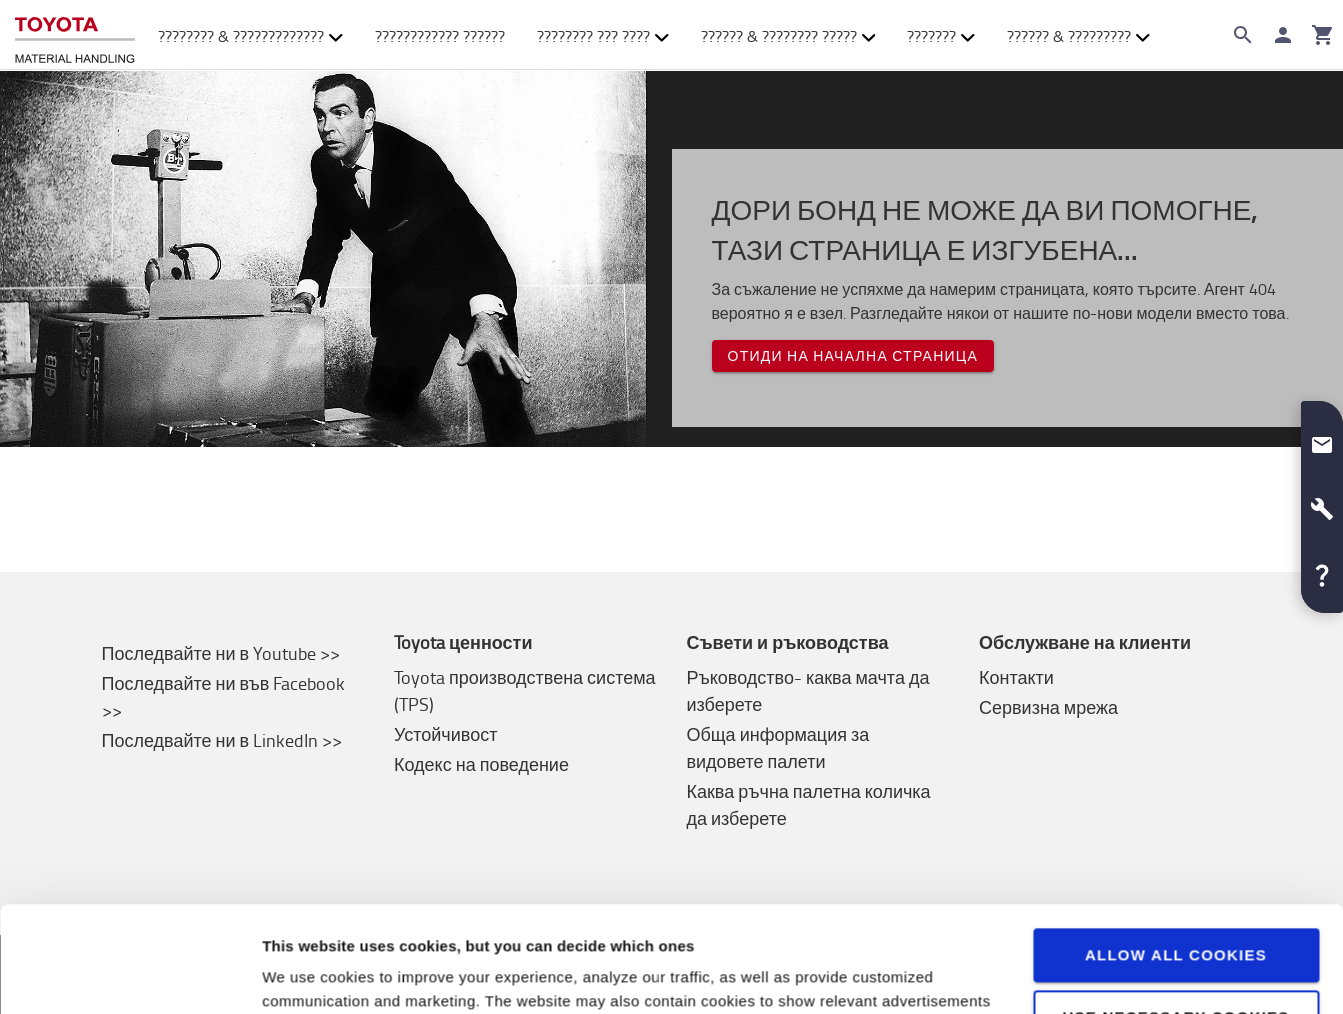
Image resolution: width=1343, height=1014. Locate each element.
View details (305, 974)
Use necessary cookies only (1175, 920)
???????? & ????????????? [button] (250, 36)
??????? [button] (941, 36)
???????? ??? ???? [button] (603, 36)
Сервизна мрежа (1048, 707)
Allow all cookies (1176, 849)
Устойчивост (445, 734)
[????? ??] (1283, 35)
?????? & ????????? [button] (1078, 36)
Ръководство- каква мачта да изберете (808, 690)
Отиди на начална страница (853, 355)
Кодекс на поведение (481, 764)
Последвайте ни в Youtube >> (221, 653)
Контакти (1016, 677)
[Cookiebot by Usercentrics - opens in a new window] (129, 975)
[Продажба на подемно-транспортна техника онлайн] (75, 35)
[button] (1322, 437)
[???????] (1323, 35)
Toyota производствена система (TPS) (525, 690)
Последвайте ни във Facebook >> (224, 696)
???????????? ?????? (440, 36)
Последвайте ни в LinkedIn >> (222, 740)
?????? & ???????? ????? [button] (788, 36)
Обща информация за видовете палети (778, 747)
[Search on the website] (1243, 35)
